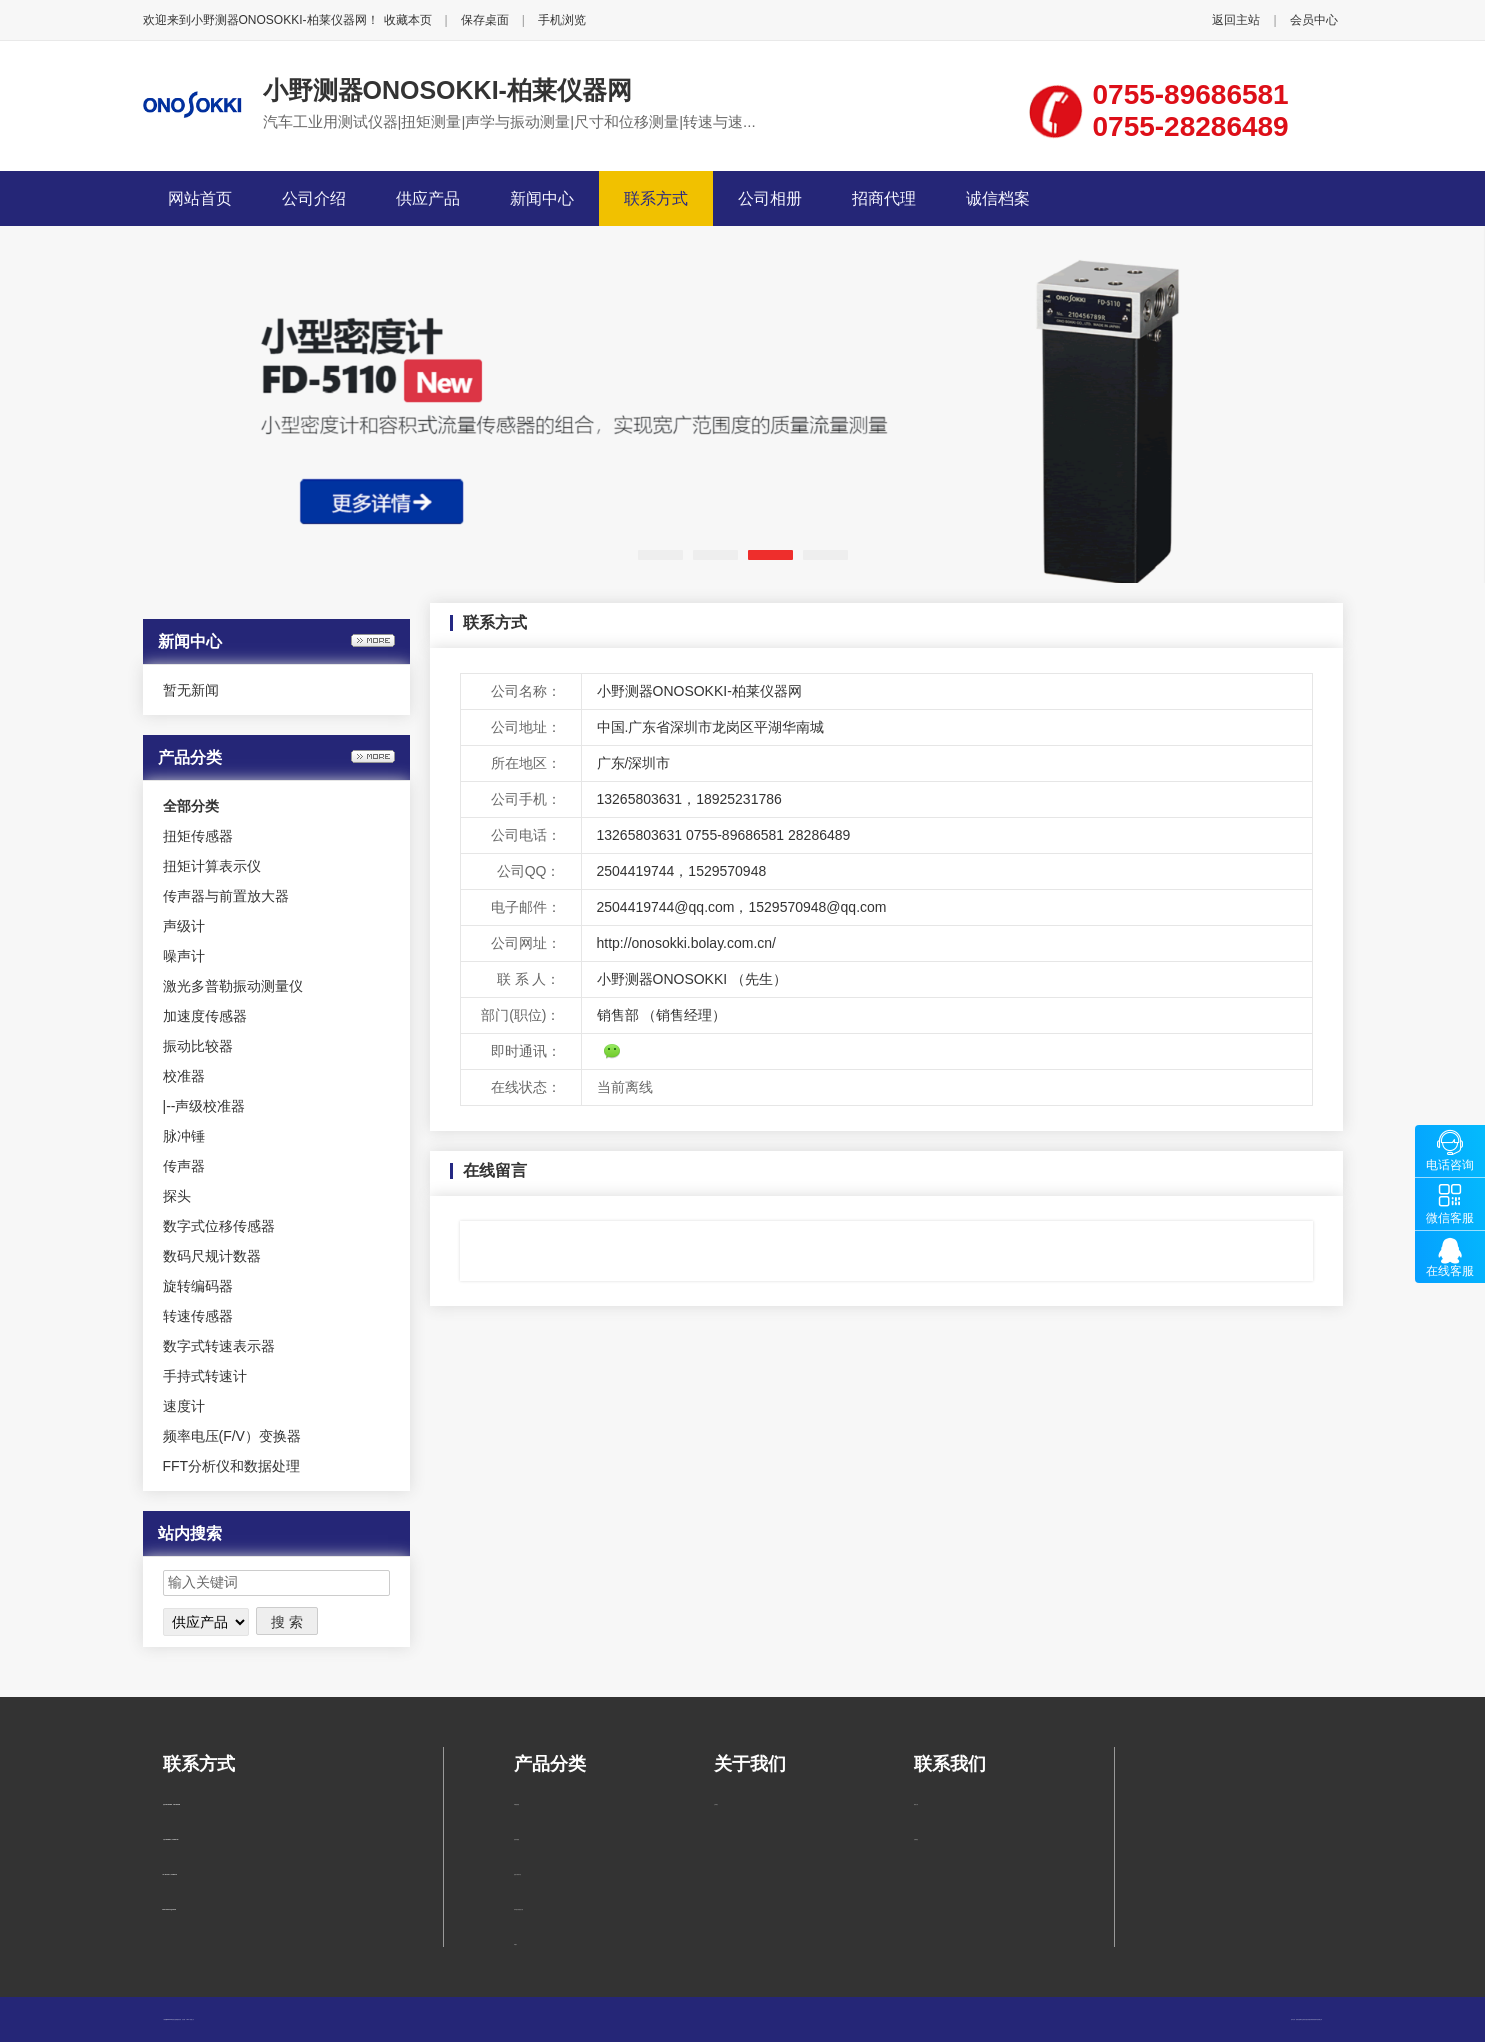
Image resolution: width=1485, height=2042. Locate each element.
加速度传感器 (205, 1016)
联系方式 (656, 198)
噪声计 (184, 956)
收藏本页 (408, 20)
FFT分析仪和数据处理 (232, 1466)
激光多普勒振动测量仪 (233, 986)
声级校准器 (210, 1106)
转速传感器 (198, 1316)
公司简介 (716, 1804)
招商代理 (884, 198)
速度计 (184, 1406)
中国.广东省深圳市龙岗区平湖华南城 (711, 727)
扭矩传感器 (198, 836)
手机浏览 (562, 20)
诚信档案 (998, 198)
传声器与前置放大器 (226, 896)
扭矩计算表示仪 (212, 866)
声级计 (184, 926)
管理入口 (192, 2019)
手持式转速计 (205, 1376)
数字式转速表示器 (219, 1346)
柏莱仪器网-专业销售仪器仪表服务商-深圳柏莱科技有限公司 (1309, 2019)
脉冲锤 (184, 1136)
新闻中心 (542, 198)
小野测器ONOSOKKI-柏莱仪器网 (447, 90)
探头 (177, 1196)
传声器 (184, 1166)
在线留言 (916, 1839)
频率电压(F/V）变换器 (232, 1436)
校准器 (184, 1076)
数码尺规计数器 (212, 1256)
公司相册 (770, 198)
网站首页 (200, 198)
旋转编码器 (198, 1286)
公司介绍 (314, 198)
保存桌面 (485, 20)
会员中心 (1314, 20)
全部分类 (191, 806)
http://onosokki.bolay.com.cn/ (687, 943)
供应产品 (428, 198)
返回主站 (1236, 20)
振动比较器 (198, 1046)
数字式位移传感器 (219, 1226)
